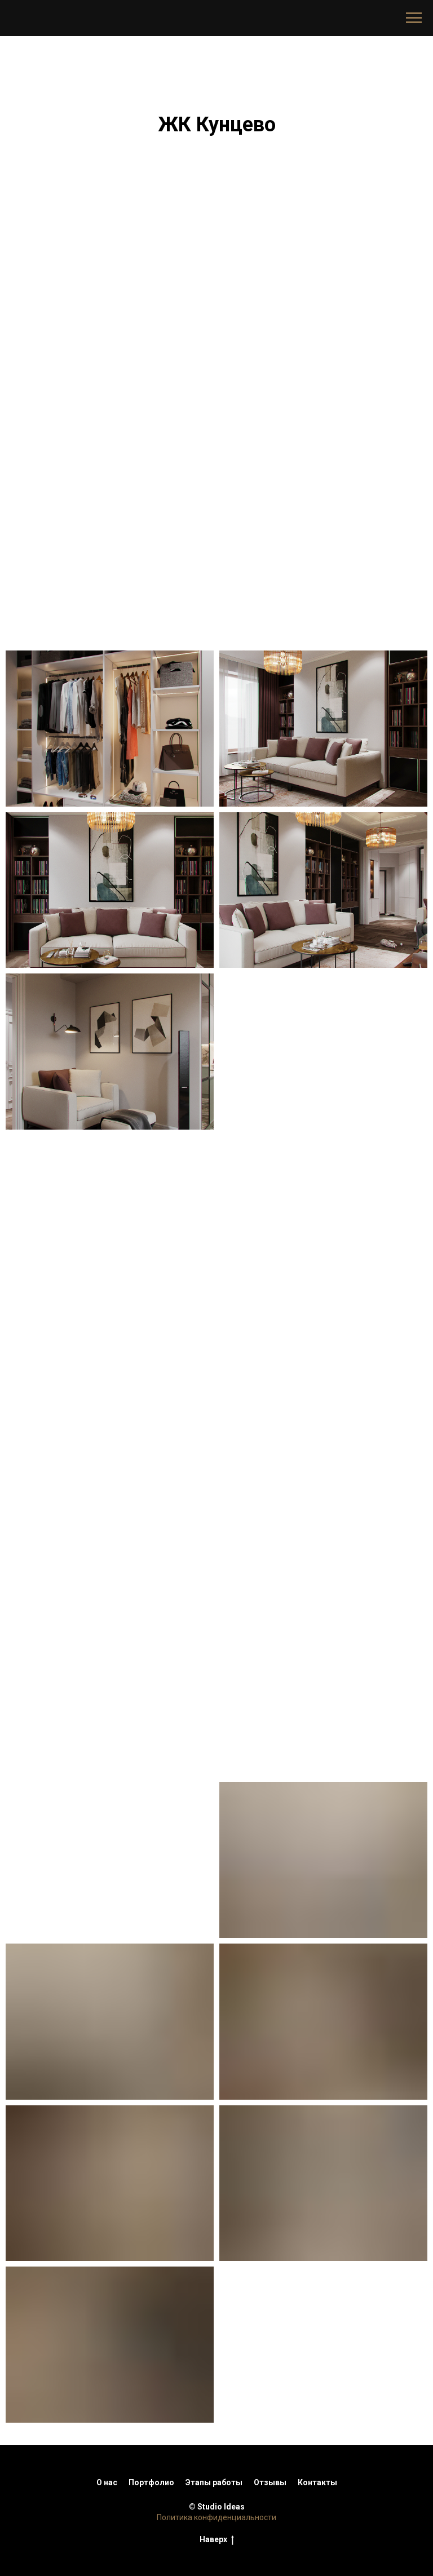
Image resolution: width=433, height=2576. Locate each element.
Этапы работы (213, 2482)
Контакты (317, 2482)
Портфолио (151, 2482)
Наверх (217, 2540)
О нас (106, 2482)
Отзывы (270, 2482)
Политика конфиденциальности (216, 2517)
